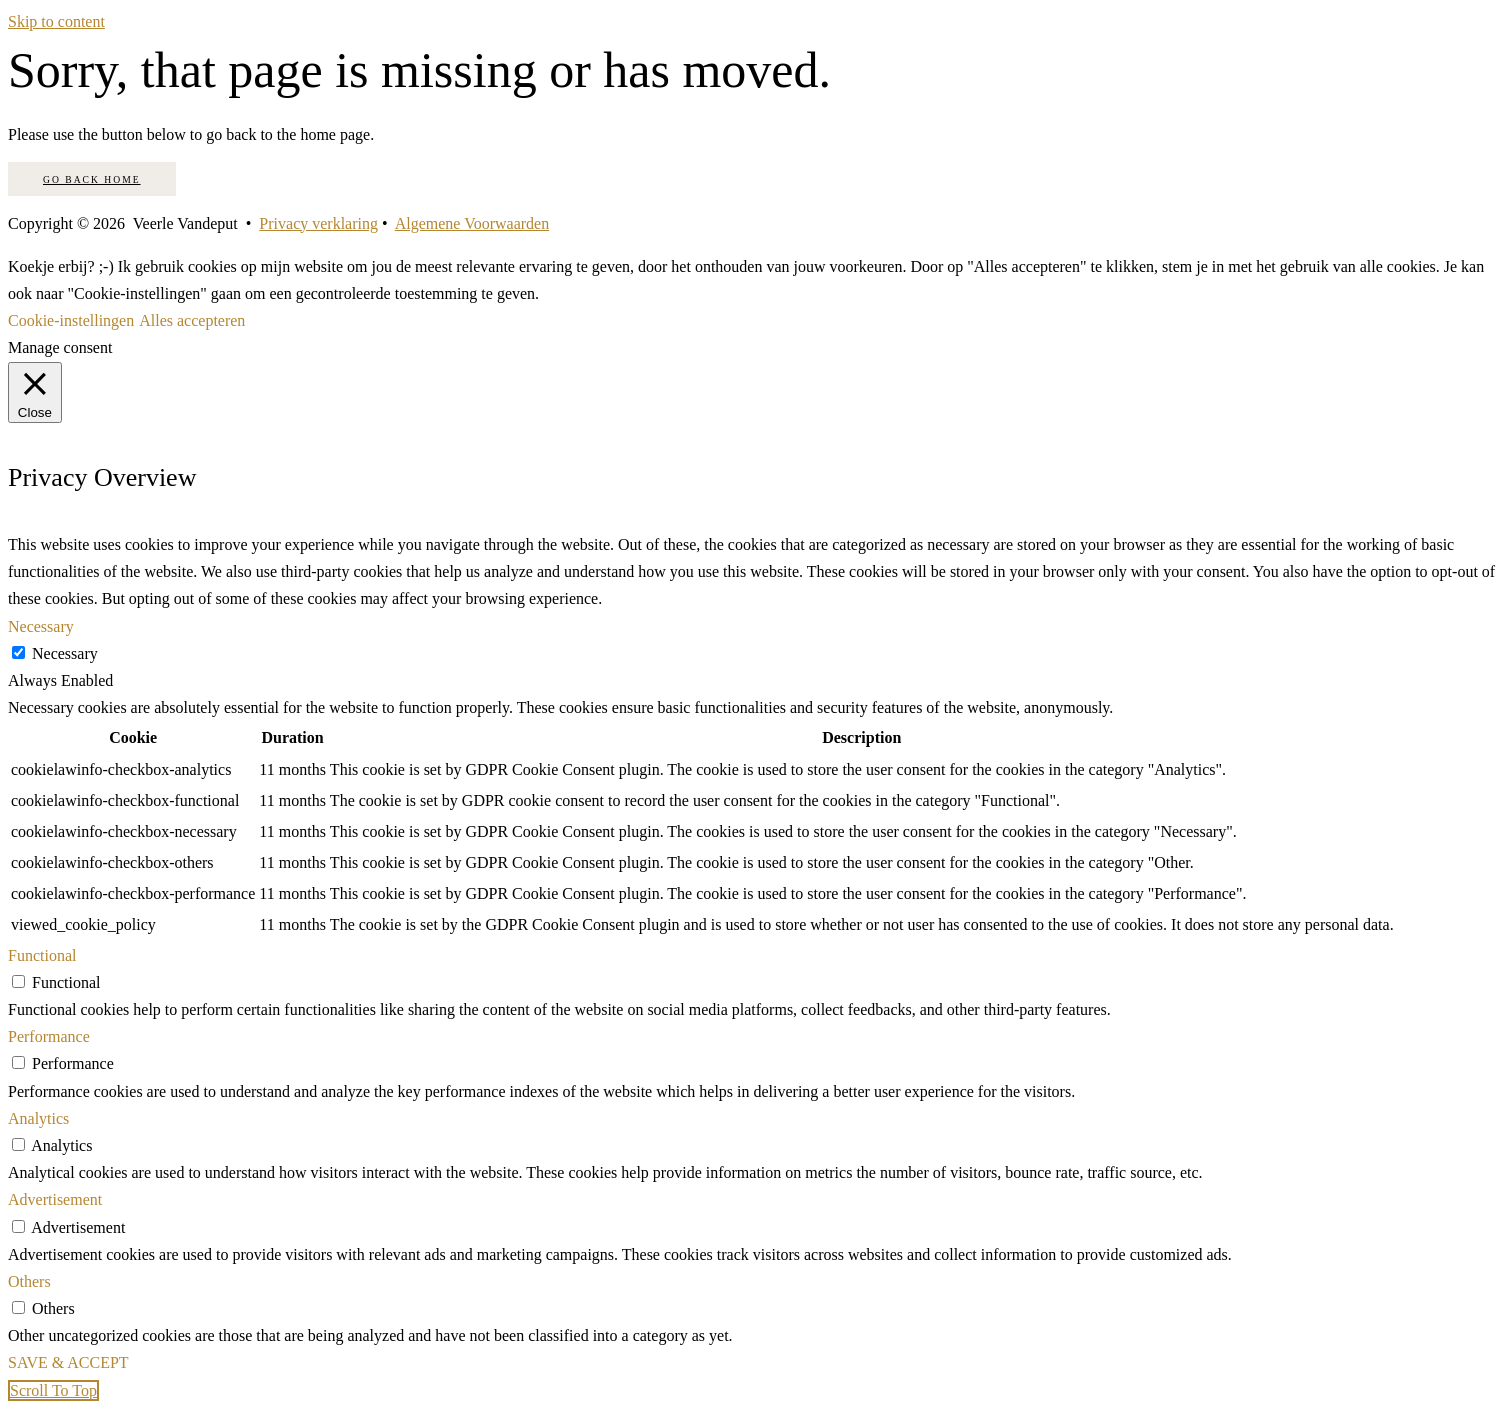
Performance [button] (49, 1036)
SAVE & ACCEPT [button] (68, 1362)
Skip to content (56, 21)
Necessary (65, 653)
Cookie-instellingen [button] (71, 320)
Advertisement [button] (55, 1199)
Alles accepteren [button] (192, 320)
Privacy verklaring (318, 223)
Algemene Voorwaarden (472, 223)
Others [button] (29, 1281)
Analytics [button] (38, 1118)
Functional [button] (42, 955)
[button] (53, 1390)
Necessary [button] (41, 626)
